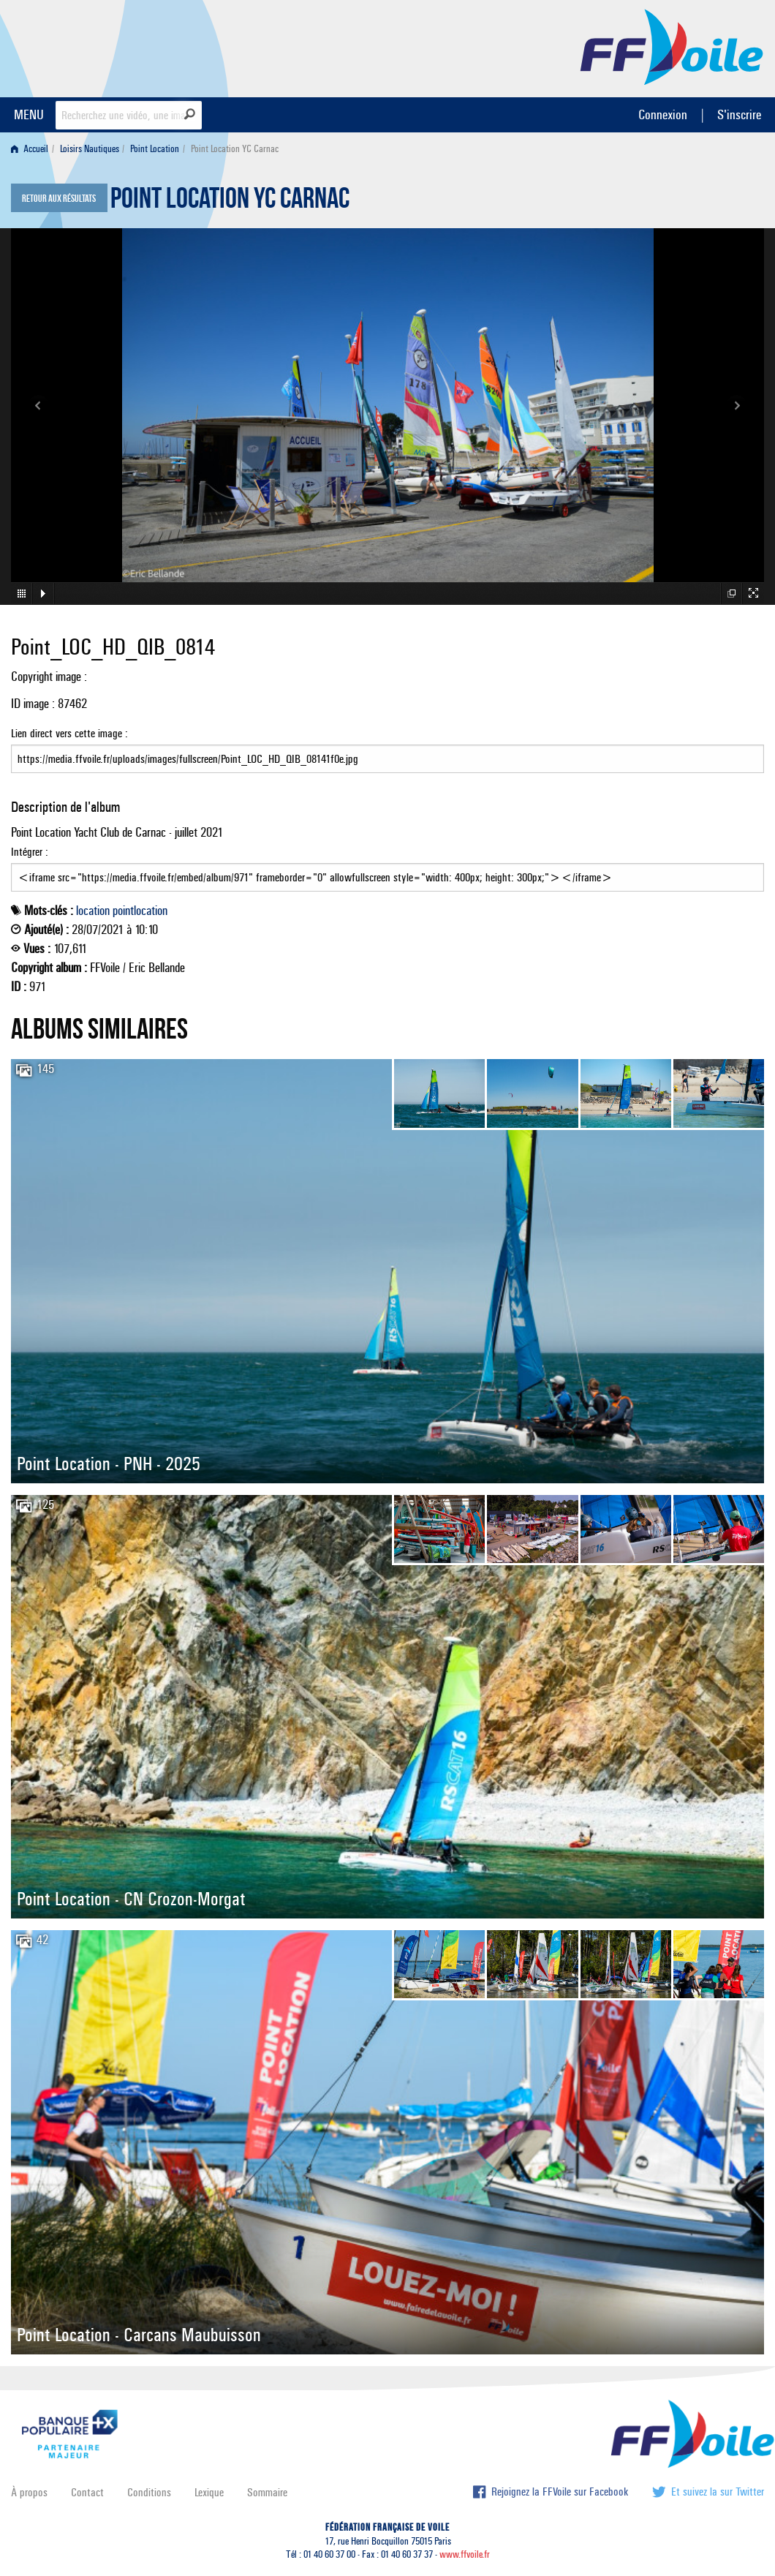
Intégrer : (387, 868)
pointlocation (140, 910)
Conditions (149, 2492)
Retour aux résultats (59, 199)
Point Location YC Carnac (229, 201)
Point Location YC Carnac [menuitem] (235, 149)
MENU (29, 114)
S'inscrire (739, 114)
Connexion (662, 114)
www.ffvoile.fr (464, 2554)
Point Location (154, 149)
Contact (87, 2492)
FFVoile (672, 46)
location (93, 910)
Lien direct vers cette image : (387, 749)
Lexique (209, 2492)
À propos (29, 2492)
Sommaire (267, 2492)
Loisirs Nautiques (89, 149)
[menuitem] (32, 149)
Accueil (29, 149)
